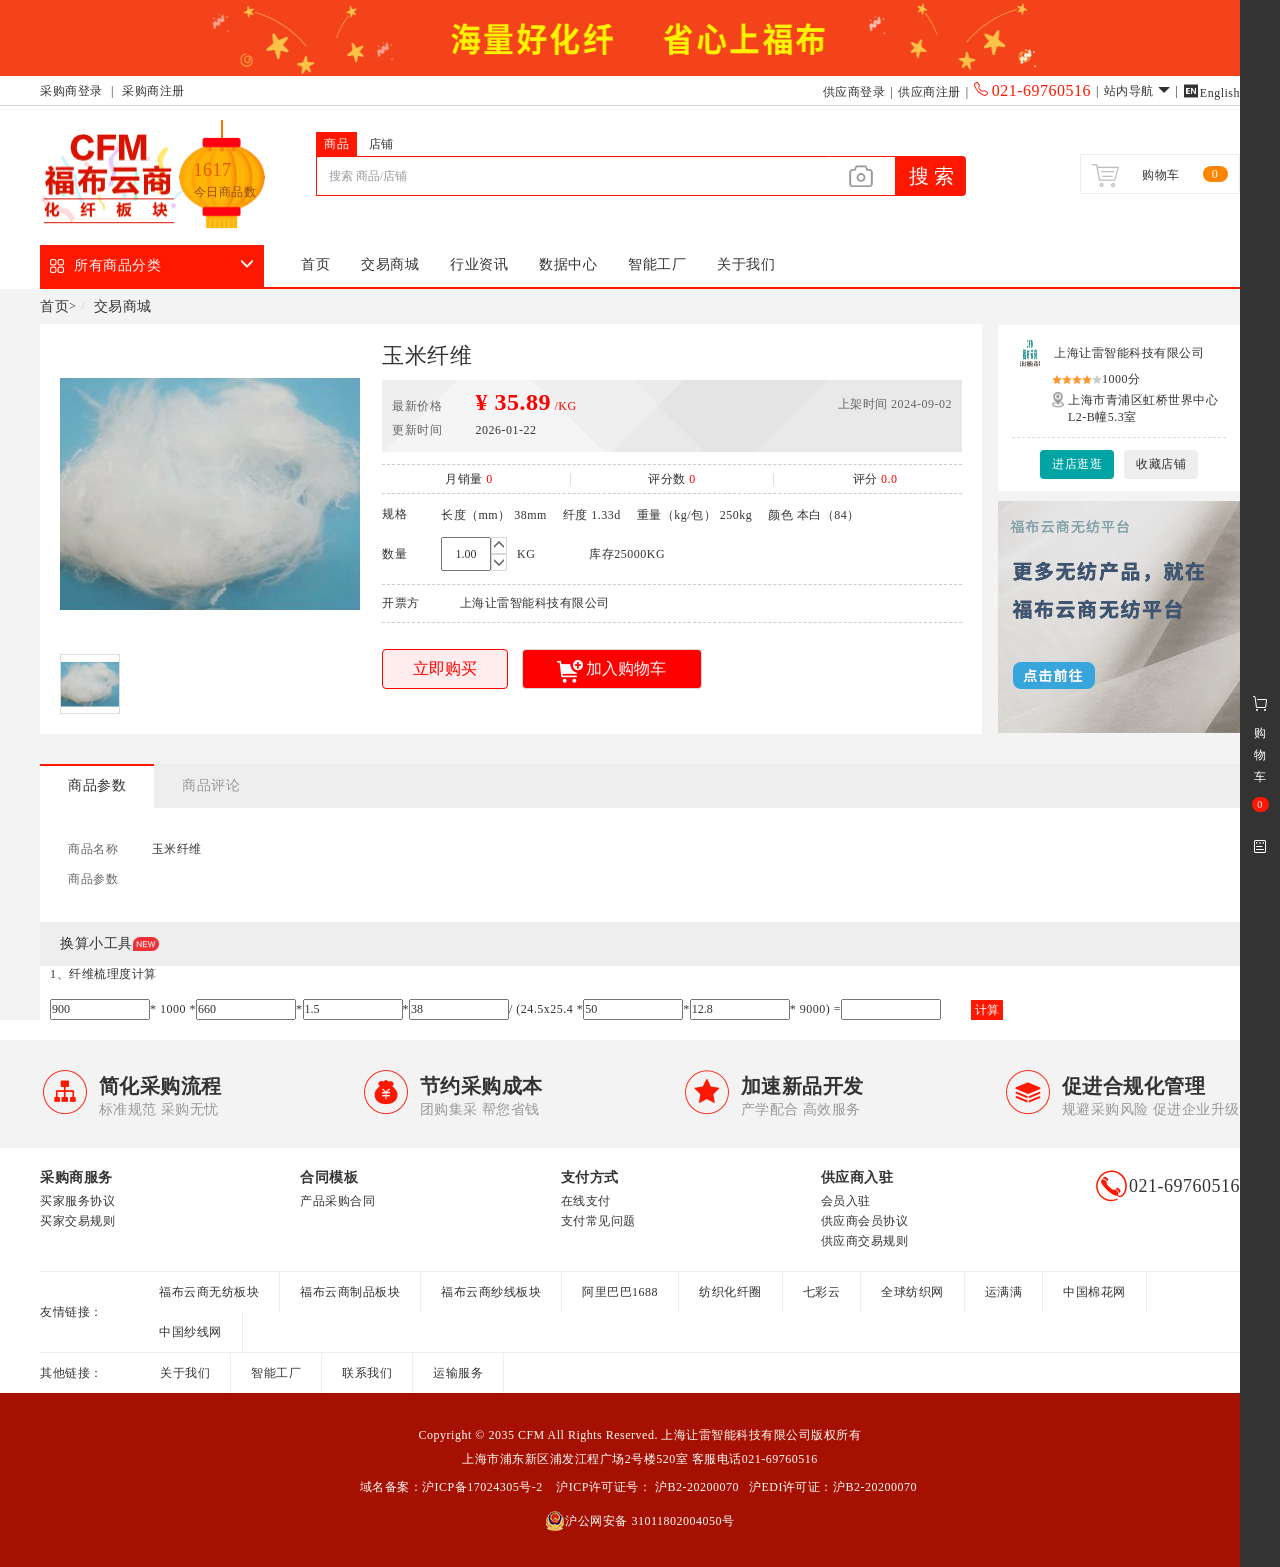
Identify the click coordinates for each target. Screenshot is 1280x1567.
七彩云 (822, 1292)
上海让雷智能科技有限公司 (1129, 353)
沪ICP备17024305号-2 (482, 1487)
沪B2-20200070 (695, 1487)
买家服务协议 (77, 1201)
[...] (571, 176)
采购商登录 (71, 91)
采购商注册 (153, 91)
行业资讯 (479, 264)
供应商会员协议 (865, 1221)
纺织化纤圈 (730, 1292)
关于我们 (746, 264)
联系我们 (367, 1373)
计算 (987, 1010)
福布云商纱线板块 (491, 1292)
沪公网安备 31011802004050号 (639, 1521)
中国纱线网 (190, 1332)
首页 (315, 264)
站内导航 (1137, 91)
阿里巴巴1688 (620, 1292)
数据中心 (568, 264)
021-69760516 (1032, 90)
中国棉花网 (1094, 1292)
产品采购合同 (337, 1201)
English (1211, 93)
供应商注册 (929, 92)
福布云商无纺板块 (209, 1292)
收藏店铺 (1161, 464)
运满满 (1004, 1292)
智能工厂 (657, 264)
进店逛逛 (1077, 464)
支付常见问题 (598, 1221)
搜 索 (931, 176)
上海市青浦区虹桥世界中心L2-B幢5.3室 (1143, 408)
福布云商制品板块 (350, 1292)
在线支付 (586, 1201)
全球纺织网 (912, 1292)
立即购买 (445, 668)
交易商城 (390, 264)
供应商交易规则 (865, 1241)
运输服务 (458, 1373)
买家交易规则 (77, 1221)
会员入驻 (846, 1201)
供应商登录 (854, 92)
